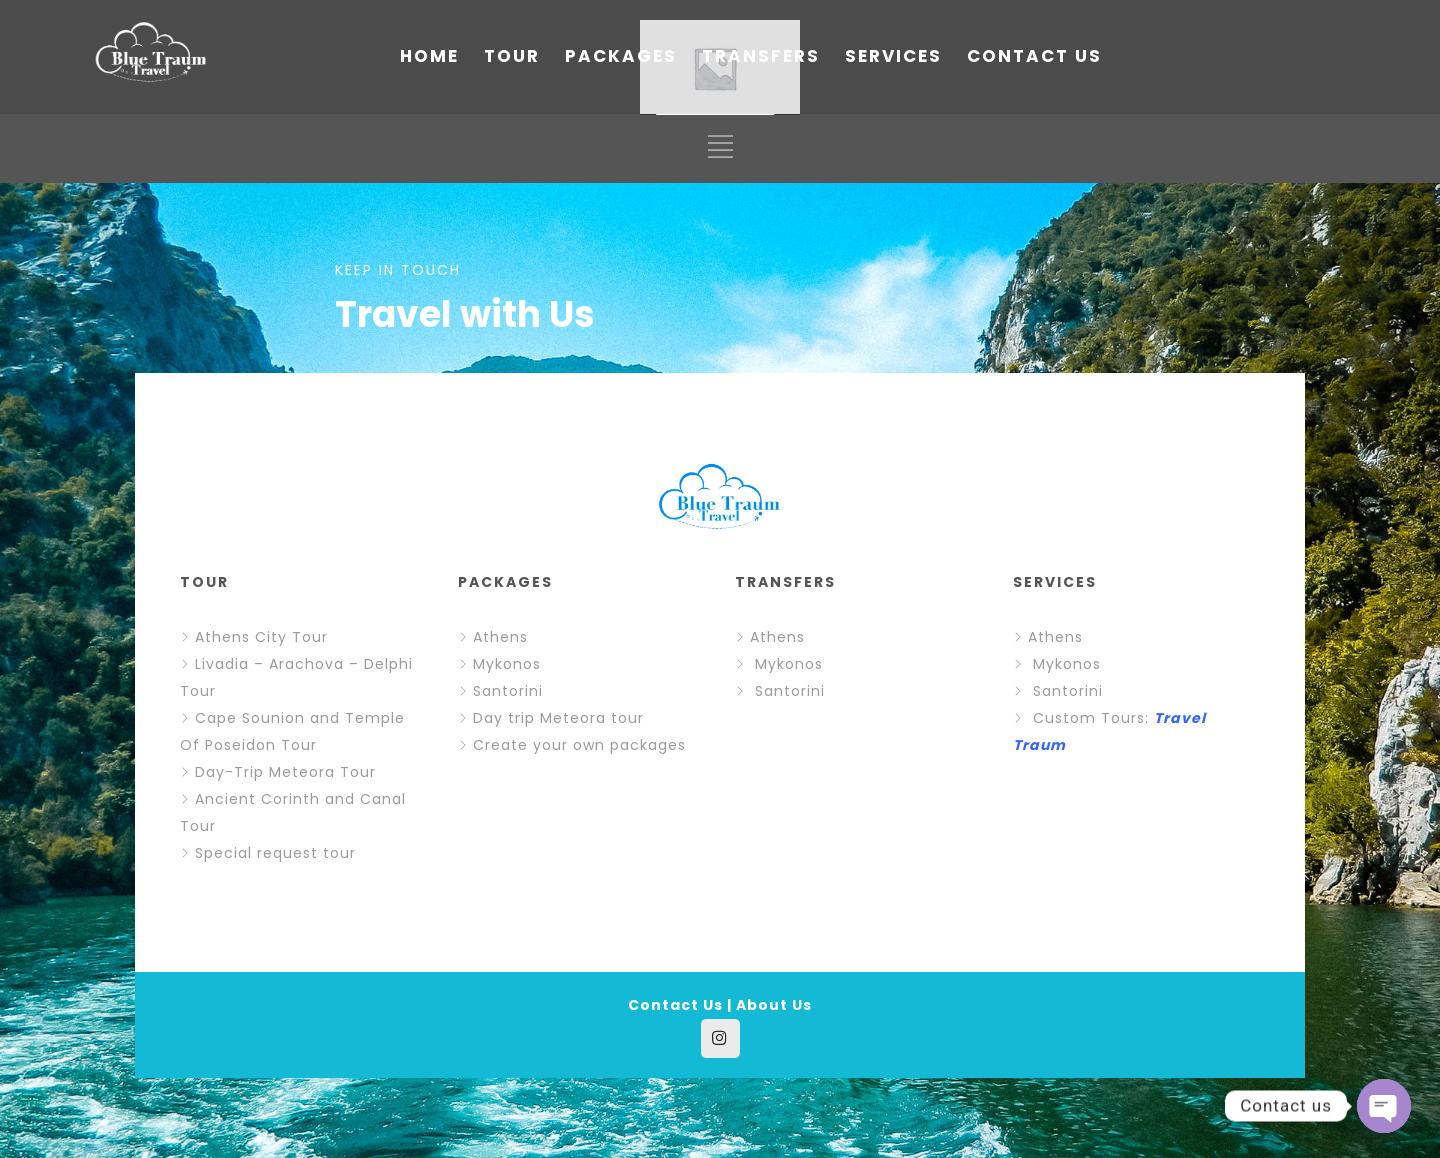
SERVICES (893, 56)
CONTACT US (1034, 56)
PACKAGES (621, 56)
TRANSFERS (761, 56)
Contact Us (675, 1005)
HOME (429, 56)
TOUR (512, 56)
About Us (774, 1005)
